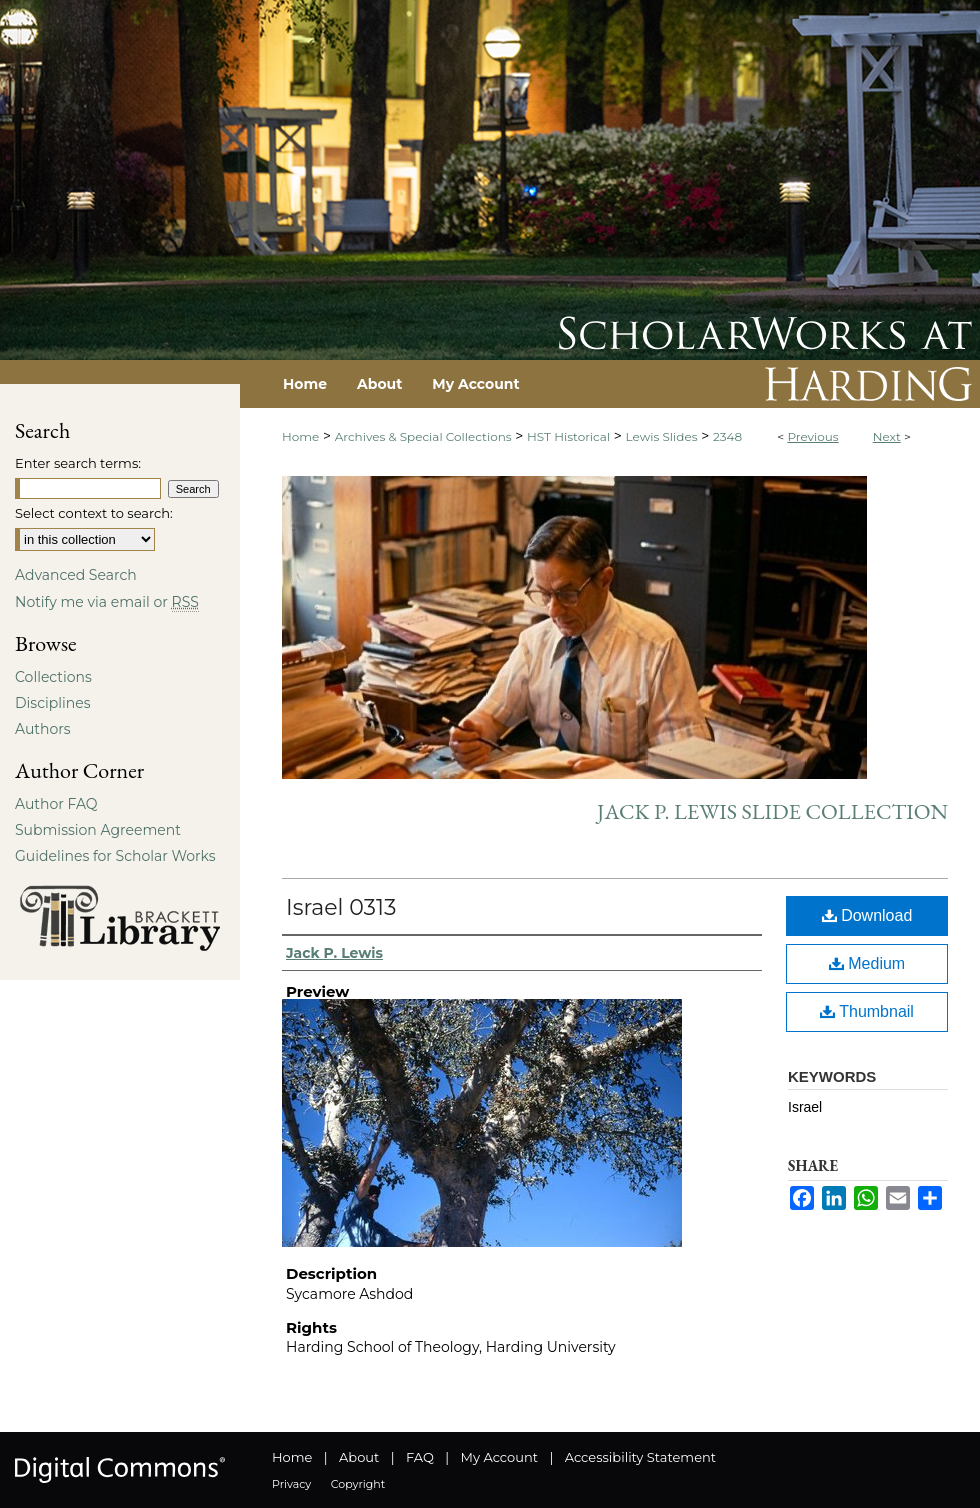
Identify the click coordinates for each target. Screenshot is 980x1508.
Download (867, 915)
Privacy (291, 1484)
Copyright (358, 1484)
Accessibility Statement (640, 1457)
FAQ (420, 1457)
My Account (499, 1457)
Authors (43, 729)
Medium (867, 963)
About (359, 1457)
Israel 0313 (341, 907)
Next (887, 436)
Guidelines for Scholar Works (115, 856)
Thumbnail (867, 1011)
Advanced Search (76, 575)
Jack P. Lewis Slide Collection (772, 811)
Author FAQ (56, 804)
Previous (812, 436)
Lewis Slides (662, 436)
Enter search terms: (78, 463)
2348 (727, 436)
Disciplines (52, 703)
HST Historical (568, 436)
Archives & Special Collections (423, 436)
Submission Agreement (98, 830)
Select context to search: (94, 513)
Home (300, 436)
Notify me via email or (107, 602)
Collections (53, 677)
